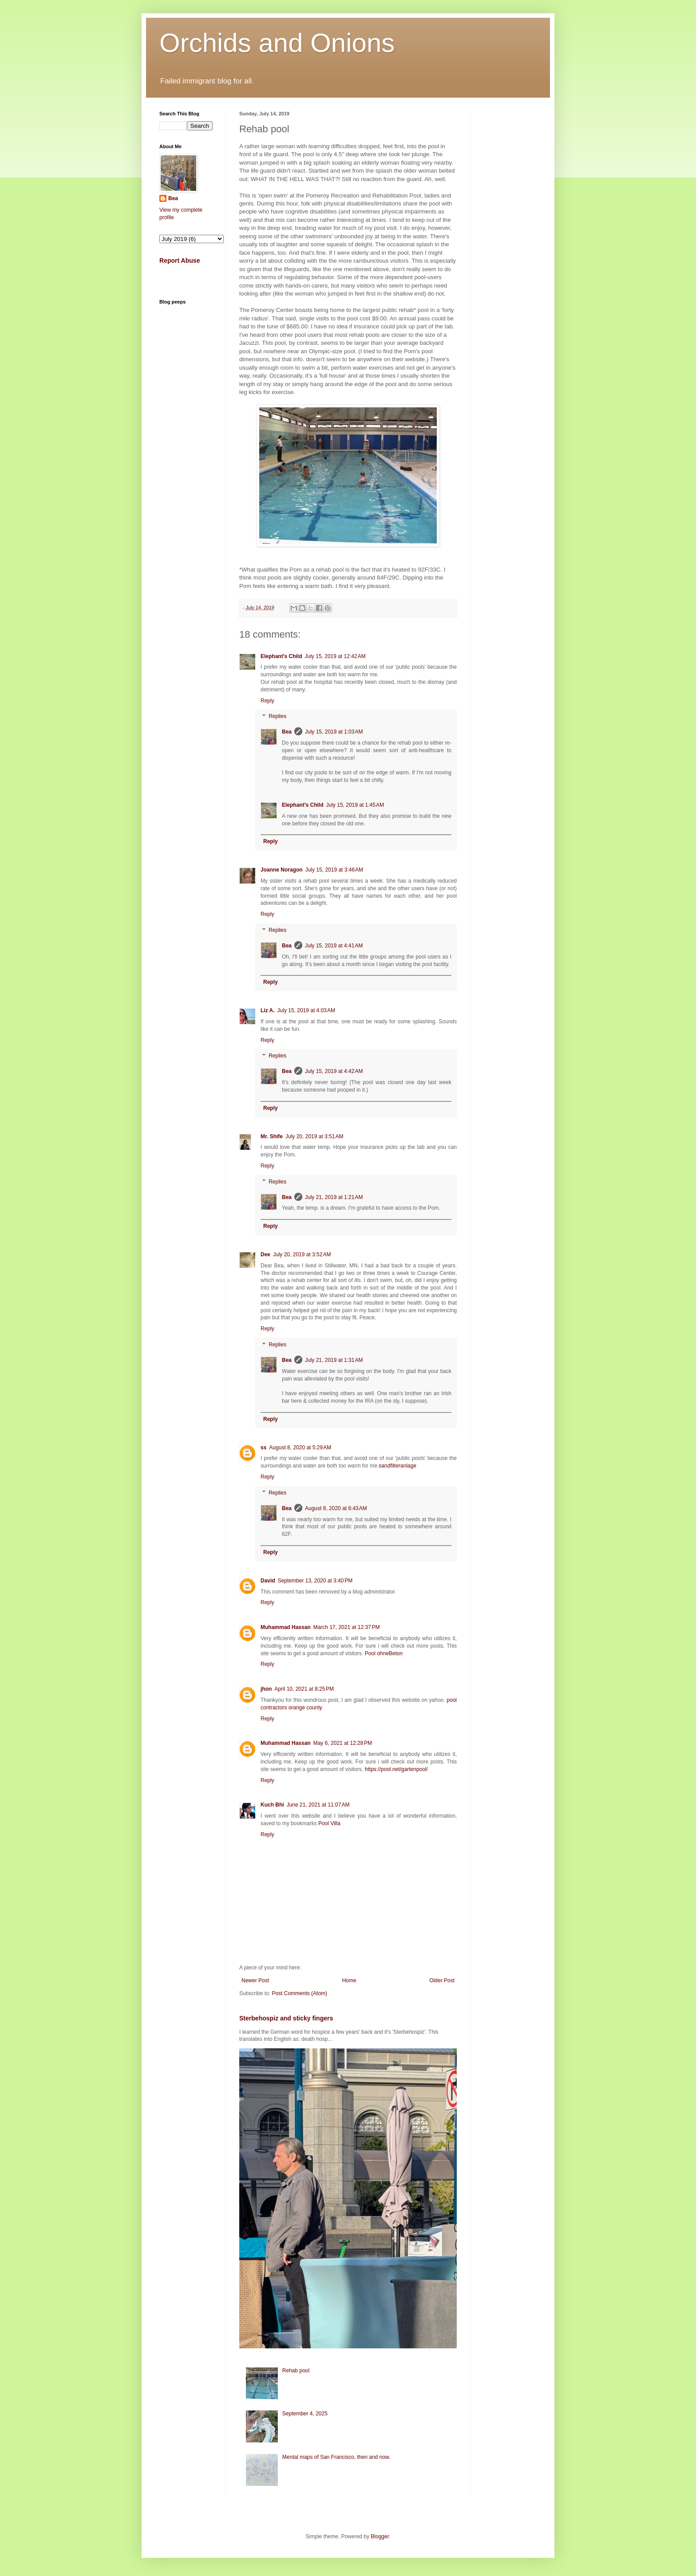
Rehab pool (295, 2370)
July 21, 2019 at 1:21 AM (334, 1197)
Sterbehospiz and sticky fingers (286, 2018)
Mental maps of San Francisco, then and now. (336, 2457)
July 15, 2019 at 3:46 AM (334, 870)
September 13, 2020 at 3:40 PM (315, 1581)
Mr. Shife (272, 1136)
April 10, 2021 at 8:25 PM (304, 1689)
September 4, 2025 (305, 2413)
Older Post (442, 1980)
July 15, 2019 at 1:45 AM (355, 805)
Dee (265, 1254)
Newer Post (255, 1980)
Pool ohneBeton (384, 1653)
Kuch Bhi (272, 1805)
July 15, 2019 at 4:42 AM (334, 1071)
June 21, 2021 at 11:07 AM (318, 1805)
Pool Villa (329, 1823)
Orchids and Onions (277, 43)
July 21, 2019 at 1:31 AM (334, 1360)
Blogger (380, 2536)
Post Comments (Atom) (299, 1993)
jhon (266, 1689)
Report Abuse (179, 260)
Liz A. (268, 1010)
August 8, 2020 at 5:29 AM (300, 1447)
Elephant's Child (281, 656)
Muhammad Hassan (286, 1627)
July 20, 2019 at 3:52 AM (302, 1254)
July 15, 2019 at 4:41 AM (334, 946)
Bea (287, 732)
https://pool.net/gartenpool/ (396, 1769)
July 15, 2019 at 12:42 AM (335, 656)
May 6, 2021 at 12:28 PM (342, 1743)
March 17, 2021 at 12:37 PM (346, 1627)
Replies (277, 717)
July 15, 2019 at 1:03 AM (334, 732)
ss (263, 1447)
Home (349, 1980)
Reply (267, 701)
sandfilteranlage (397, 1466)
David (268, 1581)
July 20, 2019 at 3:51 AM (314, 1136)
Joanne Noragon (282, 870)
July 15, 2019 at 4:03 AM (306, 1010)
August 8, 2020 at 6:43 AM (336, 1508)
